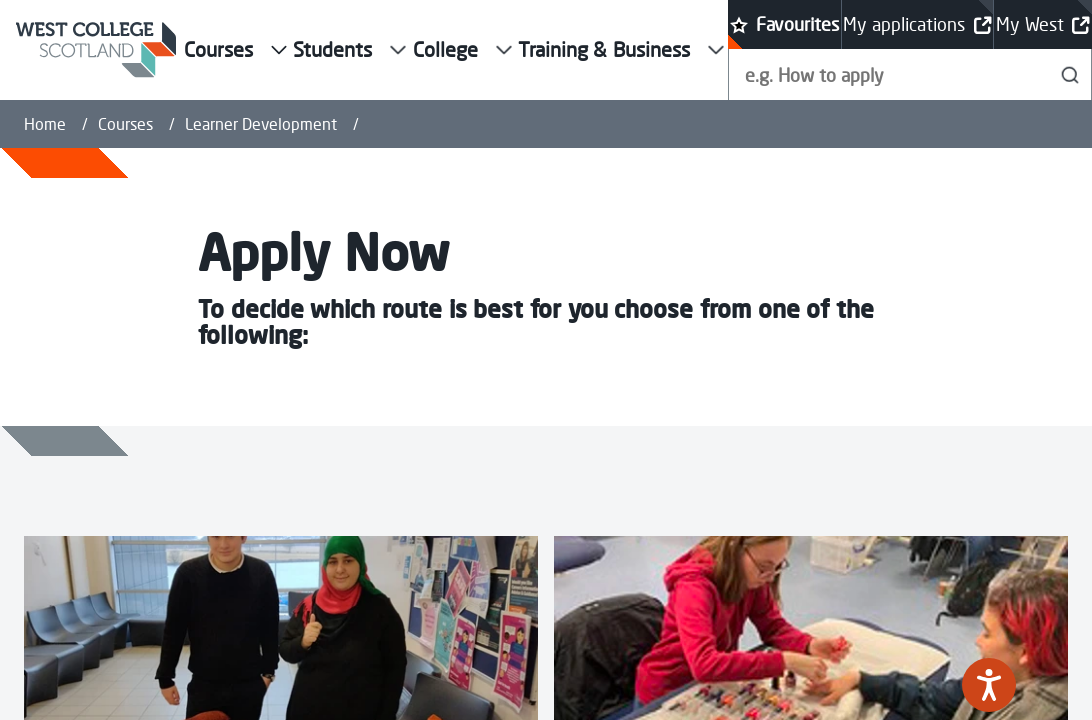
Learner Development (261, 124)
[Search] (1070, 74)
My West (1043, 24)
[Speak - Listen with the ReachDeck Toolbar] (989, 685)
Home (45, 124)
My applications (917, 24)
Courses (125, 124)
